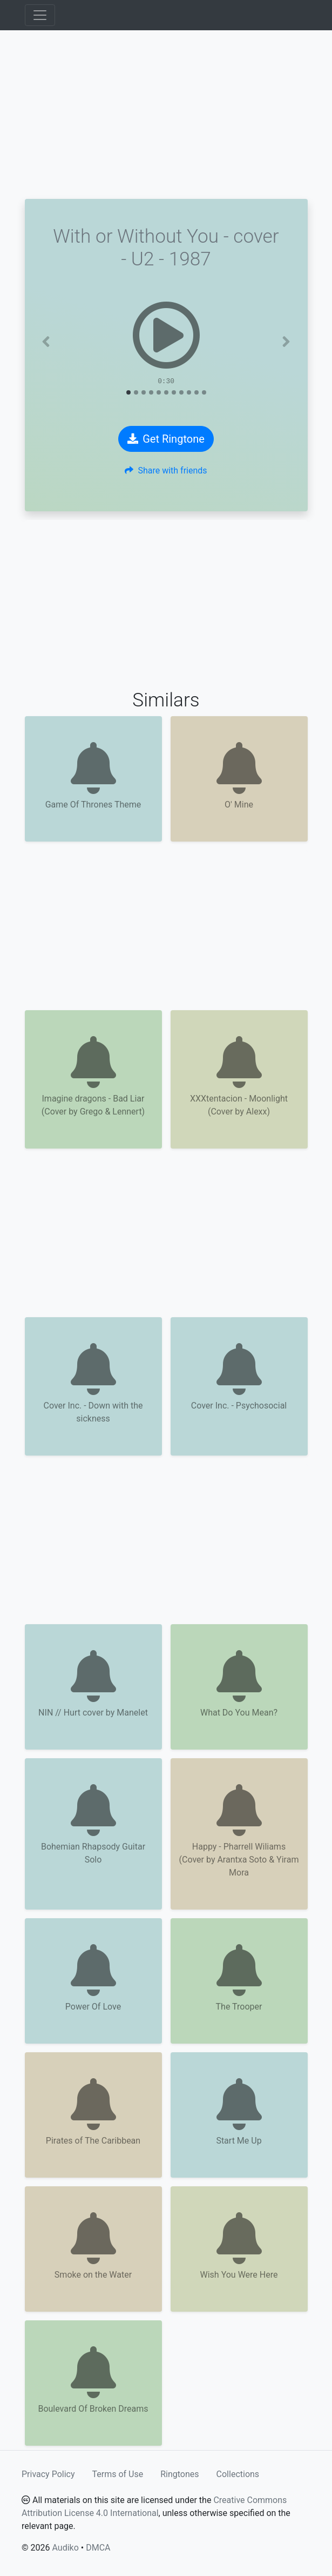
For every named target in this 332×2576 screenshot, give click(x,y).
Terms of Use (118, 2474)
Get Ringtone (166, 438)
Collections (238, 2474)
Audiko (65, 2547)
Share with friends (166, 470)
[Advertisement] (166, 114)
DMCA (98, 2547)
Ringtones (179, 2474)
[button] (46, 342)
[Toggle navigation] (40, 15)
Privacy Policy (48, 2474)
